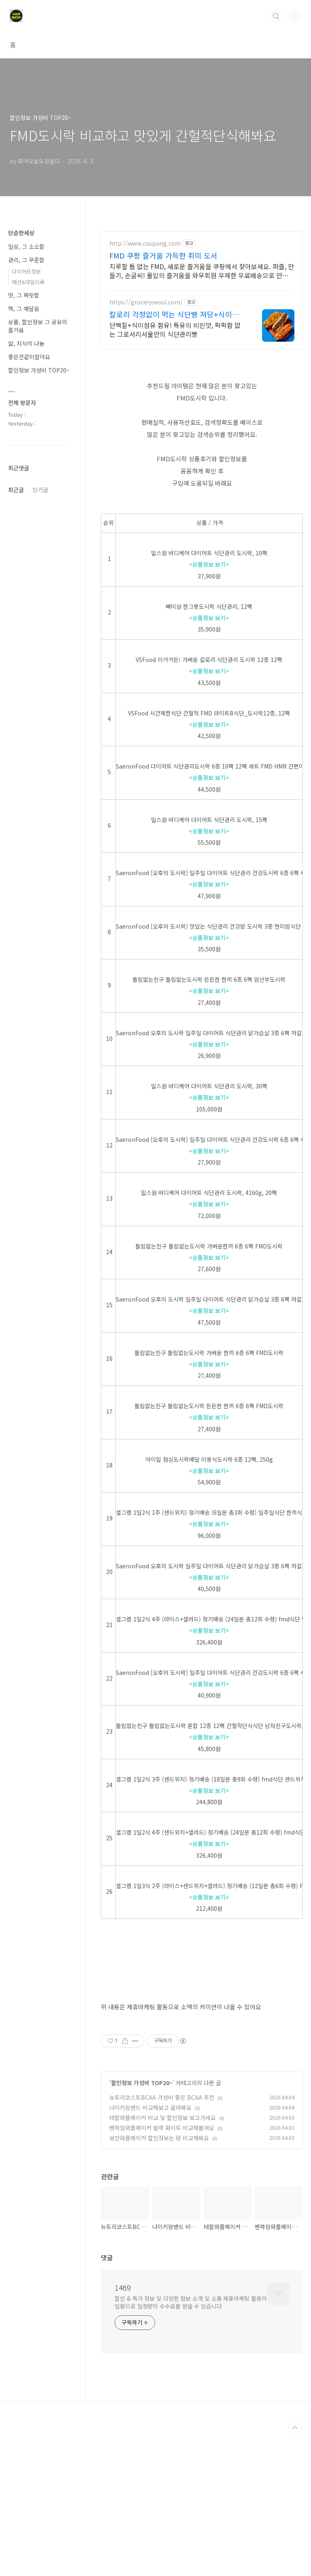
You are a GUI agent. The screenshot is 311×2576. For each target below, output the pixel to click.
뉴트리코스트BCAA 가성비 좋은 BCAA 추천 (161, 2239)
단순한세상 (21, 233)
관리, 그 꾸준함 (26, 260)
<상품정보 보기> (209, 564)
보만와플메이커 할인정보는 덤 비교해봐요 (159, 2279)
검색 (276, 16)
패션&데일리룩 (28, 282)
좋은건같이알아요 (29, 357)
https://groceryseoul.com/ (146, 302)
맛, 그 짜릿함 (23, 295)
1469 (123, 2429)
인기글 (40, 490)
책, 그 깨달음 (23, 308)
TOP (294, 2569)
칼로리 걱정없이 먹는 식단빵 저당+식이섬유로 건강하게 (174, 314)
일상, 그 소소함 (26, 246)
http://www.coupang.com (145, 243)
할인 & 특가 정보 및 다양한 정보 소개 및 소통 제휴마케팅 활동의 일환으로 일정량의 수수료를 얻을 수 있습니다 (190, 2444)
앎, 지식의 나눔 (26, 343)
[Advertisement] (202, 2035)
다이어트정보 (26, 271)
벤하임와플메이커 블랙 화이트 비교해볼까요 (161, 2269)
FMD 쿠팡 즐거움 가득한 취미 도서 (163, 255)
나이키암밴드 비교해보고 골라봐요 (150, 2249)
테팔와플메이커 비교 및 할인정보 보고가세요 (162, 2259)
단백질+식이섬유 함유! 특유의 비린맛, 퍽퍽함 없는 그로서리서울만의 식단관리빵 (175, 329)
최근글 (16, 490)
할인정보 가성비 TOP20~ (142, 2224)
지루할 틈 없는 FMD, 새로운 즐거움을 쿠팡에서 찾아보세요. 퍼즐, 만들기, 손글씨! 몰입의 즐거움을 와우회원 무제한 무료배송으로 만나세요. (201, 270)
